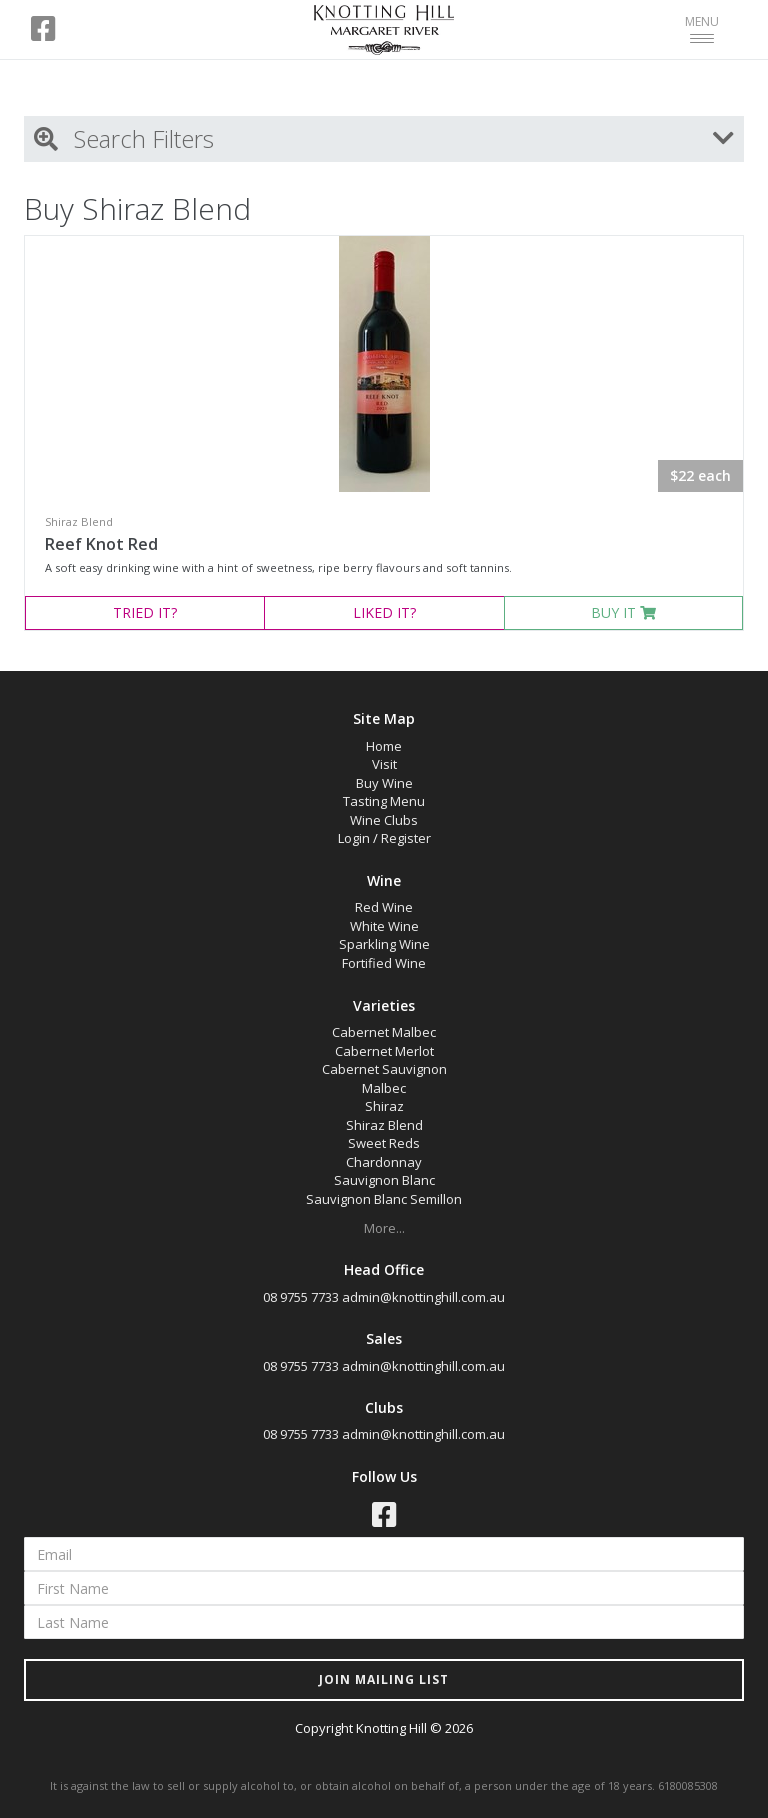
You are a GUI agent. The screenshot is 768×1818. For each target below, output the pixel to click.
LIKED (384, 612)
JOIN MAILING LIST (384, 1679)
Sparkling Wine (384, 944)
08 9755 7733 (301, 1297)
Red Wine (384, 907)
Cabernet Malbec (384, 1032)
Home (384, 746)
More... (384, 1228)
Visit (384, 764)
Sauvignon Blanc (384, 1180)
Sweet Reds (384, 1143)
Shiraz (384, 1106)
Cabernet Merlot (384, 1051)
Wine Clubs (384, 820)
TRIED (145, 612)
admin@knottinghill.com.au (423, 1297)
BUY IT (623, 612)
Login (354, 838)
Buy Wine (384, 783)
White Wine (384, 926)
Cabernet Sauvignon (384, 1069)
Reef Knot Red (101, 544)
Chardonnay (384, 1162)
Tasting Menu (384, 801)
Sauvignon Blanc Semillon (384, 1199)
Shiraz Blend (384, 1125)
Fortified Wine (384, 963)
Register (406, 838)
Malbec (384, 1088)
